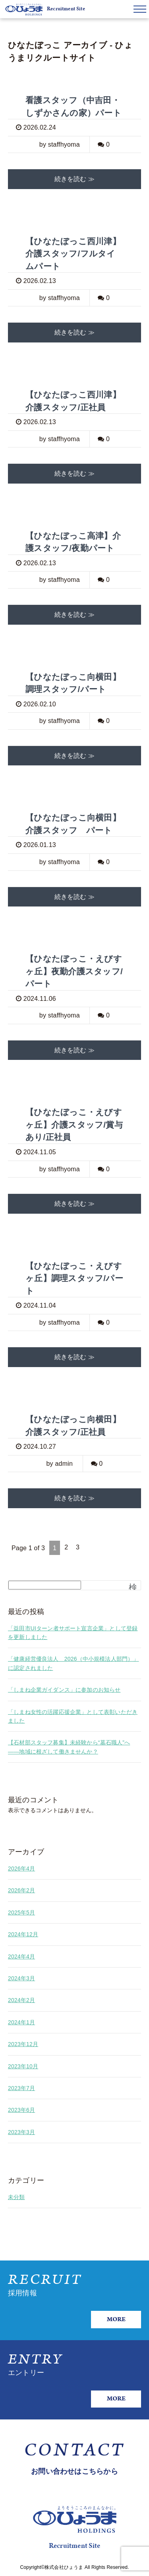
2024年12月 (23, 1934)
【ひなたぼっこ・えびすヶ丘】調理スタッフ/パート (74, 1278)
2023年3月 (21, 2132)
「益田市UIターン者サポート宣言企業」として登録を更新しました (72, 1632)
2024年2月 (21, 2000)
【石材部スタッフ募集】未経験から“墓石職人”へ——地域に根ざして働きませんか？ (69, 1746)
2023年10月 (23, 2066)
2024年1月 (21, 2022)
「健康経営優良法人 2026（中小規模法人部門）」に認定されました (73, 1663)
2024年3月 (21, 1978)
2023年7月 (21, 2088)
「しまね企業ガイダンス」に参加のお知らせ (64, 1690)
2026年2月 (21, 1890)
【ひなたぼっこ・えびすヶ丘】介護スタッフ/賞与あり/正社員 (74, 1124)
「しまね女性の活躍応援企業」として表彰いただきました (72, 1716)
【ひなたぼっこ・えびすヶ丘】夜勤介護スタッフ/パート (74, 971)
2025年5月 (21, 1912)
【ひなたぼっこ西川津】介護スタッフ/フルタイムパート (73, 254)
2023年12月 (23, 2044)
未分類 (16, 2197)
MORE (116, 2319)
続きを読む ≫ (74, 179)
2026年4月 (21, 1868)
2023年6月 (21, 2110)
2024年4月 (21, 1956)
